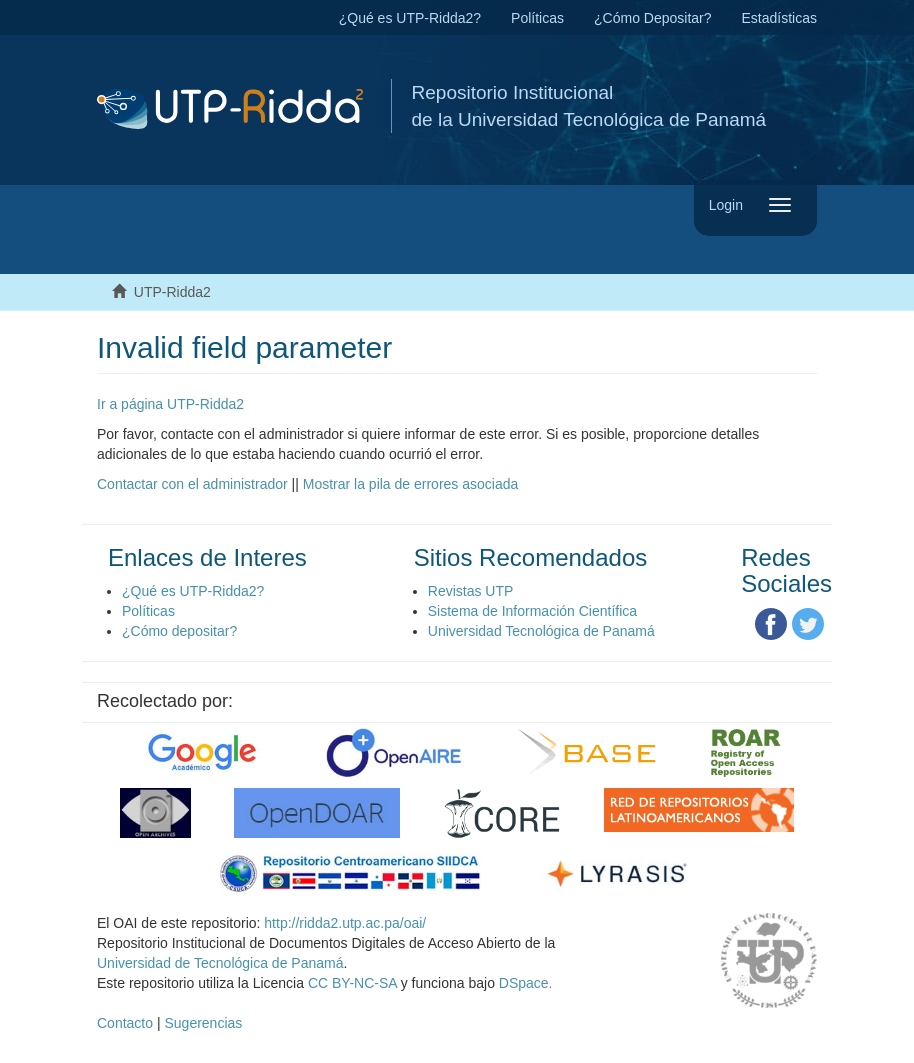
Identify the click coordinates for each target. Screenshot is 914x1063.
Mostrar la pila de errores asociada (411, 484)
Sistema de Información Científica (532, 611)
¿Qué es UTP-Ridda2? (410, 18)
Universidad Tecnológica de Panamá (541, 631)
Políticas (537, 18)
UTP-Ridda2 (172, 292)
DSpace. (526, 983)
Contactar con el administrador (192, 484)
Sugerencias (203, 1023)
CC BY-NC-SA (352, 983)
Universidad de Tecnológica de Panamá (220, 963)
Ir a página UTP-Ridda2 (170, 404)
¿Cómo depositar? (179, 631)
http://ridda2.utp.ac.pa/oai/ (345, 923)
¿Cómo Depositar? (653, 18)
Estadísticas (779, 18)
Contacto (125, 1023)
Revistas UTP (471, 591)
